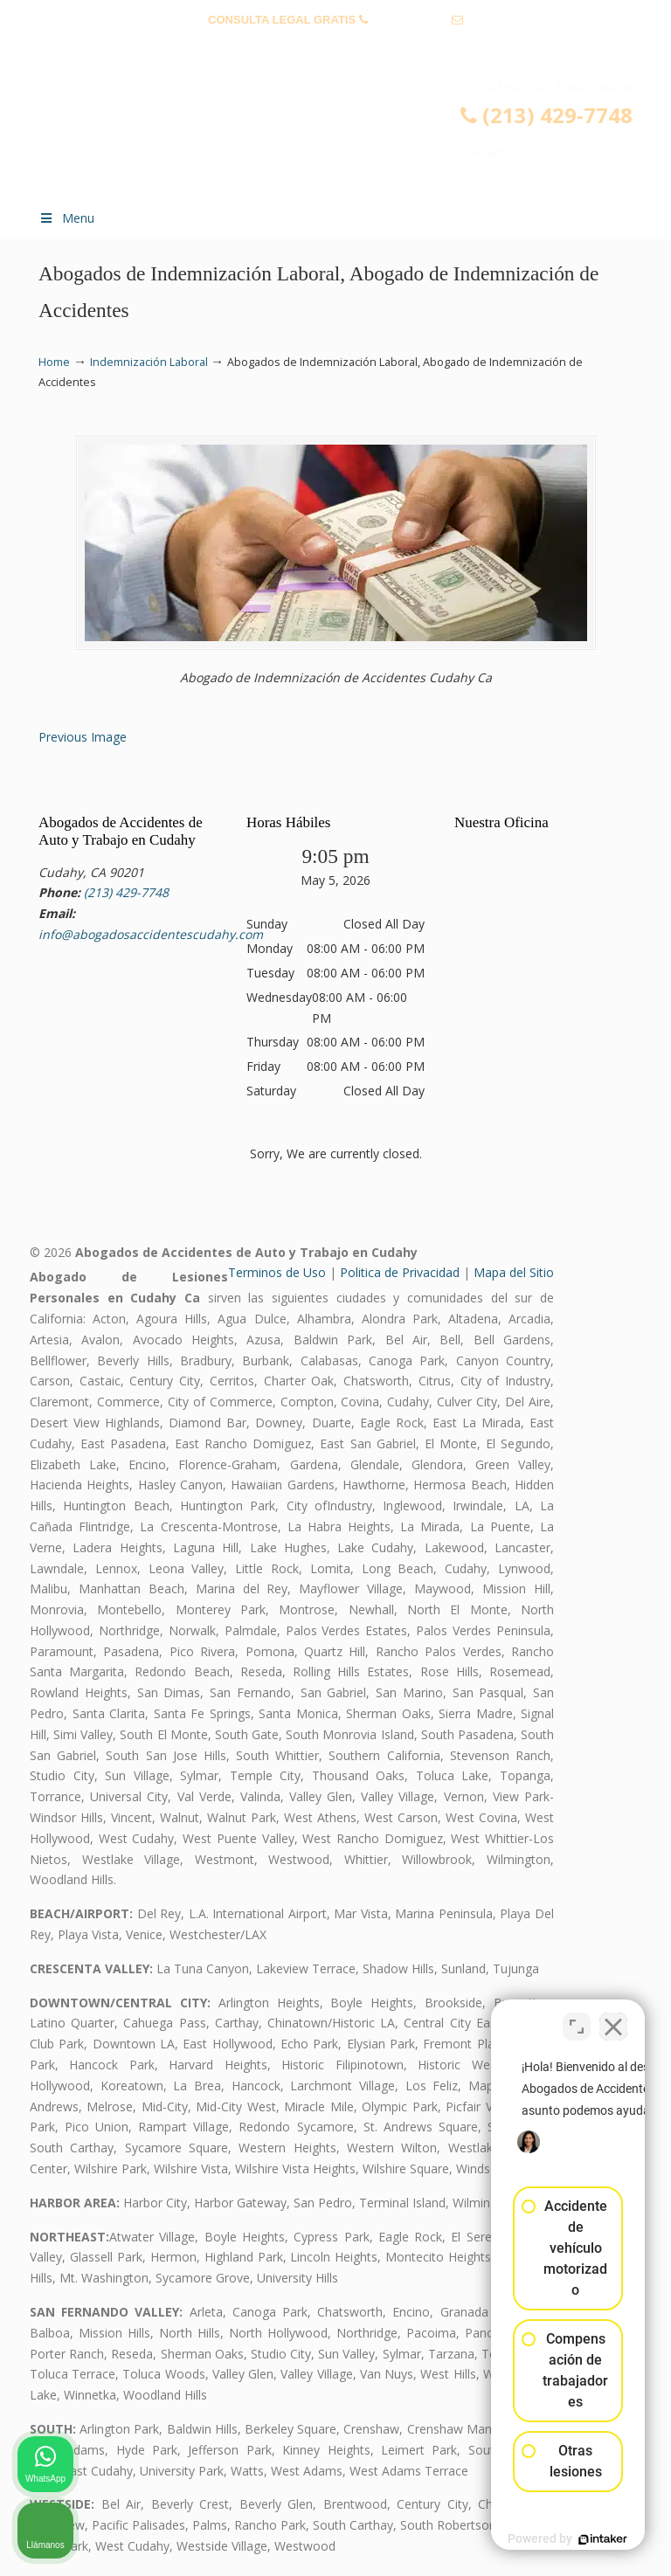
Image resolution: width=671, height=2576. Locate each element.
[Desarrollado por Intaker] (522, 2539)
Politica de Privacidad (400, 1272)
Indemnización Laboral (149, 362)
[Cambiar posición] (577, 2018)
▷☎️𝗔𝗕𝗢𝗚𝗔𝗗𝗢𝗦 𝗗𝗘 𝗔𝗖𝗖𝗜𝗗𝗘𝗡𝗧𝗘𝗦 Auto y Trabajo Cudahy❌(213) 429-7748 (353, 136)
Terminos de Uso (277, 1272)
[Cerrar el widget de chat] (613, 2018)
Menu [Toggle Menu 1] (66, 218)
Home (54, 362)
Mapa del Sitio (514, 1272)
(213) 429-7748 (409, 19)
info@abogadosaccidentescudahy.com (335, 46)
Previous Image (82, 737)
